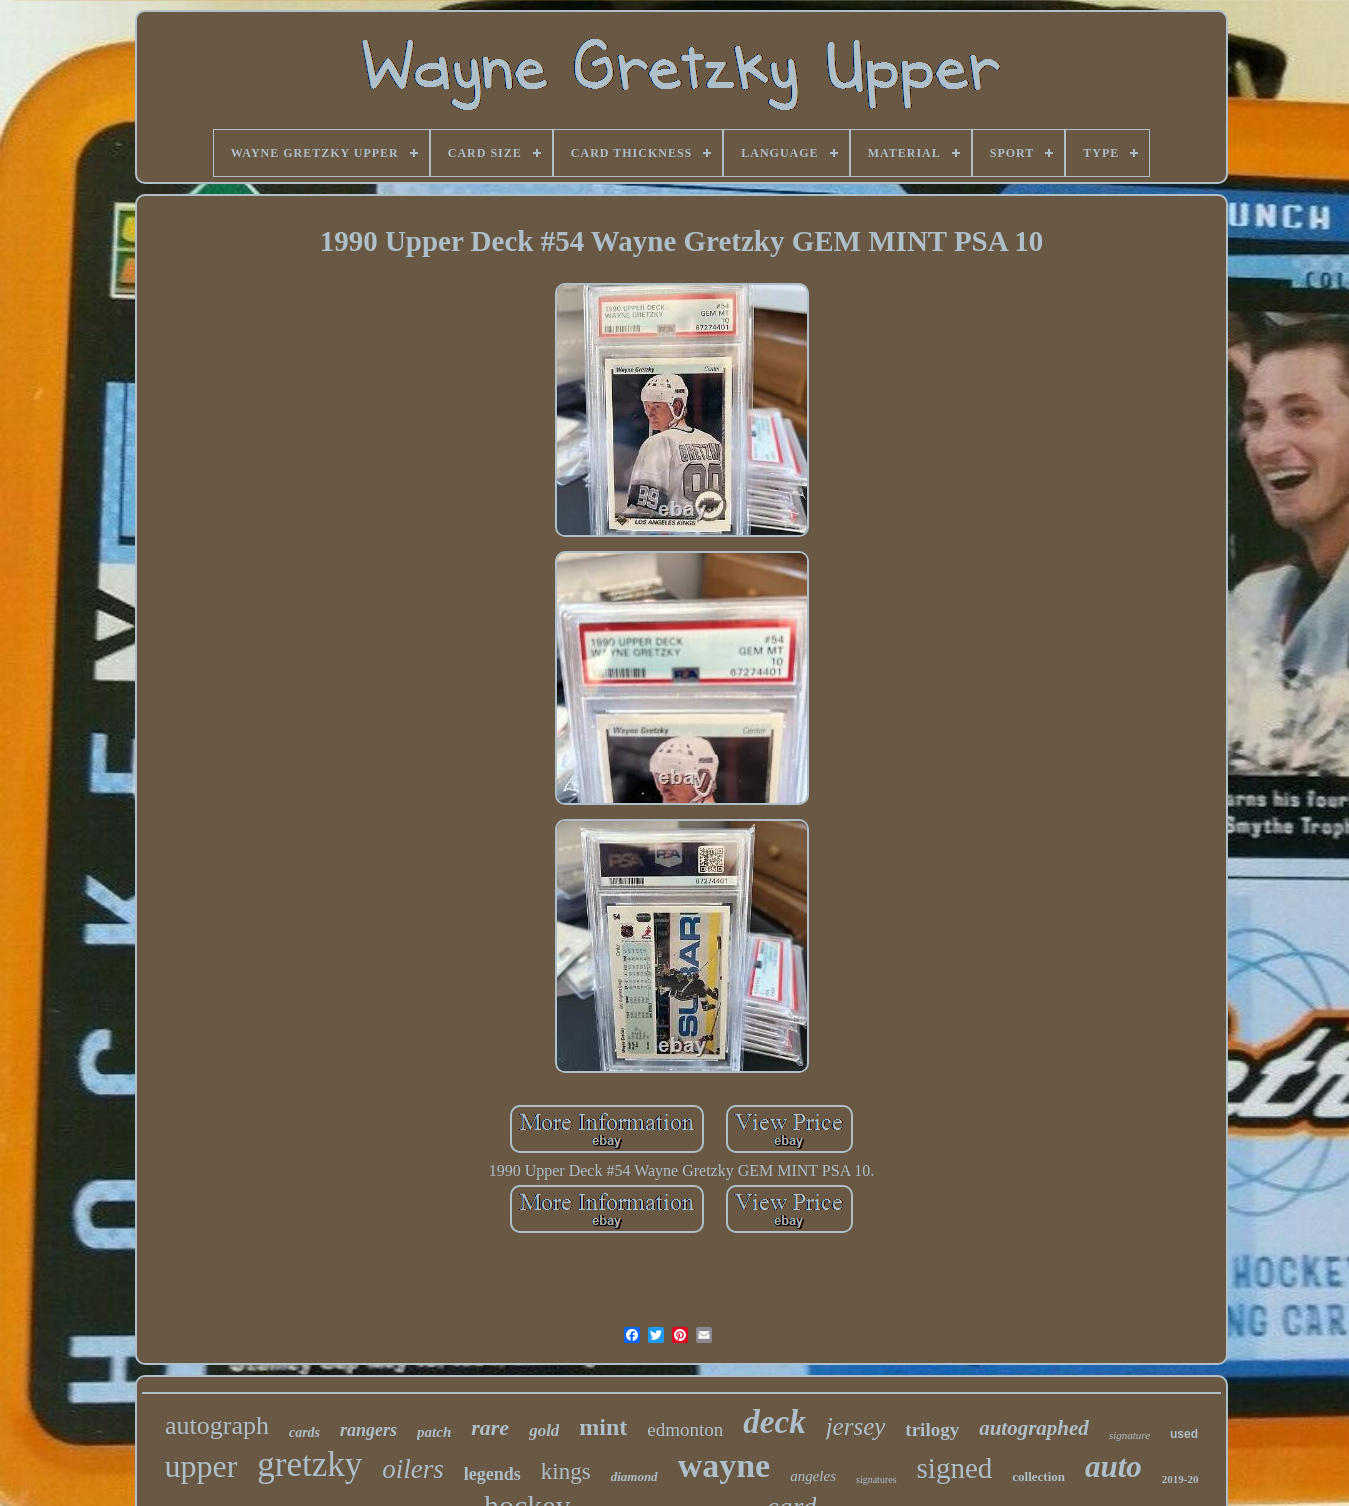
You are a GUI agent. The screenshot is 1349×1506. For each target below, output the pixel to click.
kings (566, 1471)
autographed (1034, 1428)
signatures (876, 1479)
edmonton (685, 1429)
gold (544, 1430)
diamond (634, 1476)
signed (955, 1468)
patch (434, 1432)
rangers (368, 1430)
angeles (813, 1476)
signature (1129, 1435)
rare (490, 1427)
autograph (217, 1425)
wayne (724, 1465)
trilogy (932, 1429)
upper (200, 1466)
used (1184, 1434)
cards (304, 1432)
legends (492, 1474)
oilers (413, 1469)
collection (1038, 1476)
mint (603, 1427)
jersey (856, 1426)
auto (1113, 1466)
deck (774, 1422)
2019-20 (1180, 1479)
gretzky (309, 1464)
